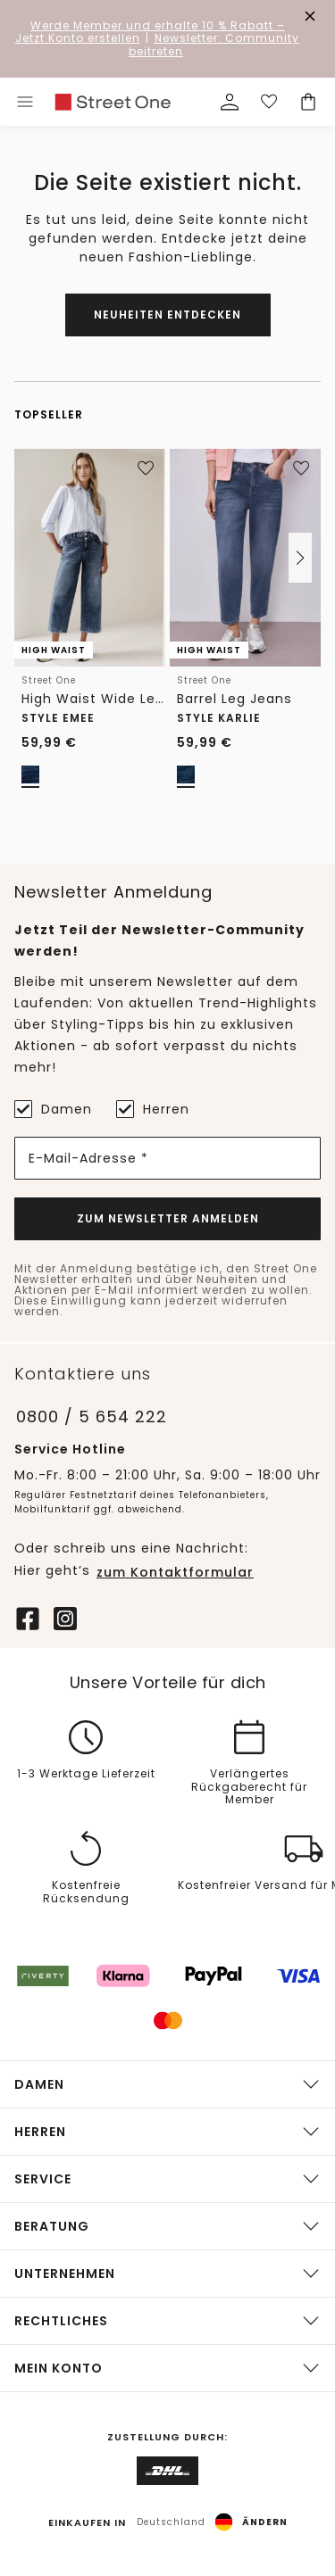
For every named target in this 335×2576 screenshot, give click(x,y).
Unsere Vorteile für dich (168, 1683)
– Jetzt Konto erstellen (150, 32)
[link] (112, 102)
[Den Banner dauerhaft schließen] (310, 16)
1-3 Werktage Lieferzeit (86, 1774)
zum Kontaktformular (175, 1572)
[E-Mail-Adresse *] (167, 1158)
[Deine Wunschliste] (268, 101)
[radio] (30, 774)
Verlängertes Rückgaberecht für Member (249, 1788)
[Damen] (23, 1109)
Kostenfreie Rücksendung (86, 1892)
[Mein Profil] (229, 101)
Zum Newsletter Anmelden (168, 1218)
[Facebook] (27, 1616)
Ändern (265, 2522)
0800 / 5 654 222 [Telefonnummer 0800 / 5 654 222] (91, 1416)
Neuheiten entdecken (167, 314)
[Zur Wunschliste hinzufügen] (145, 468)
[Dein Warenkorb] (308, 101)
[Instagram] (65, 1616)
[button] (300, 558)
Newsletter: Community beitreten (214, 44)
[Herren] (125, 1109)
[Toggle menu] (25, 101)
